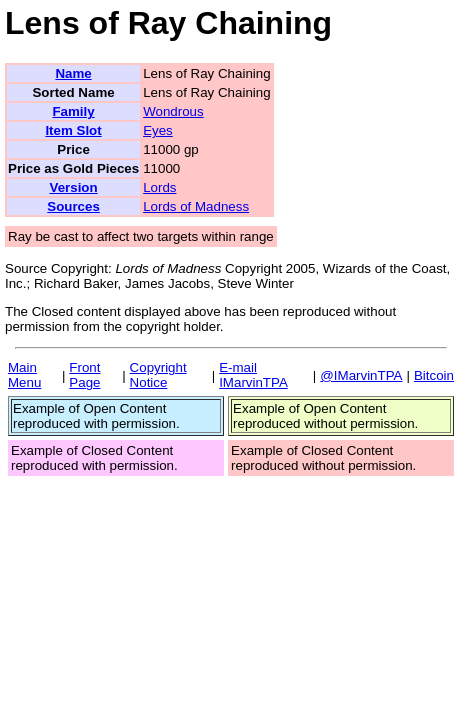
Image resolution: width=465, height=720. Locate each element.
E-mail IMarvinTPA (253, 375)
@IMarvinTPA (361, 375)
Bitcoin (434, 375)
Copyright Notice (158, 375)
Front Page (84, 375)
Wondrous (173, 111)
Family (73, 111)
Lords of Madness (196, 206)
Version (73, 187)
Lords (159, 187)
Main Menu (24, 375)
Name (73, 73)
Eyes (158, 130)
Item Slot (73, 130)
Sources (73, 206)
